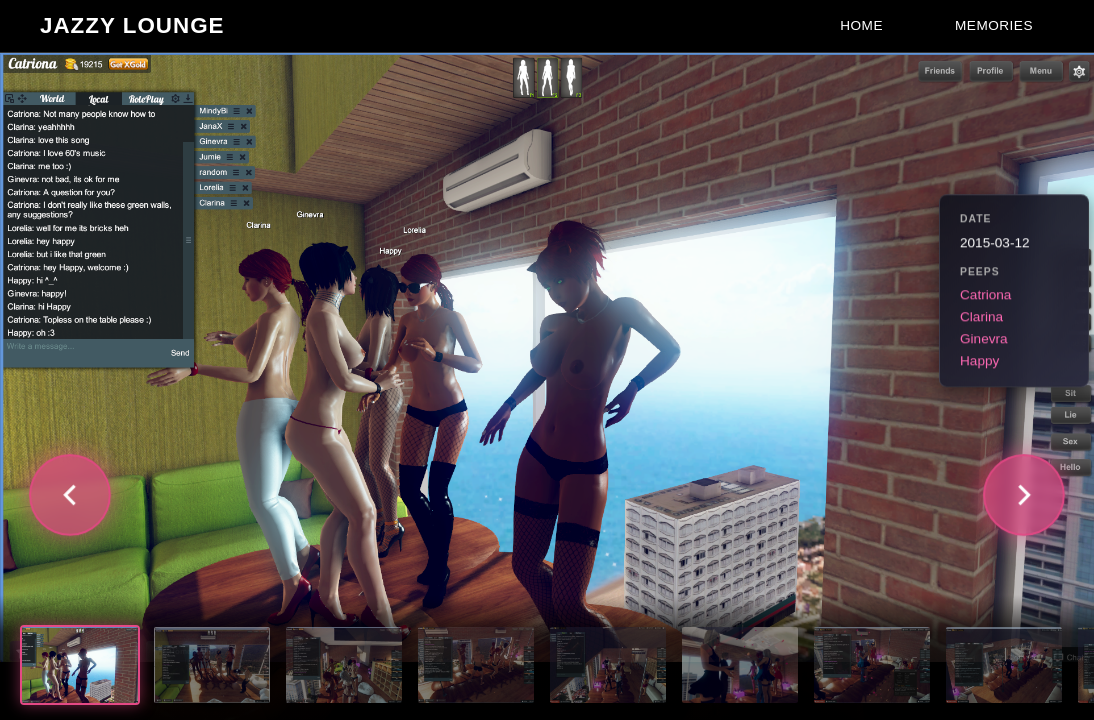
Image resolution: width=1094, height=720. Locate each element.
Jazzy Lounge (132, 25)
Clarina (981, 317)
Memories (994, 25)
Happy (979, 361)
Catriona (985, 295)
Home (861, 25)
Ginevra (984, 339)
